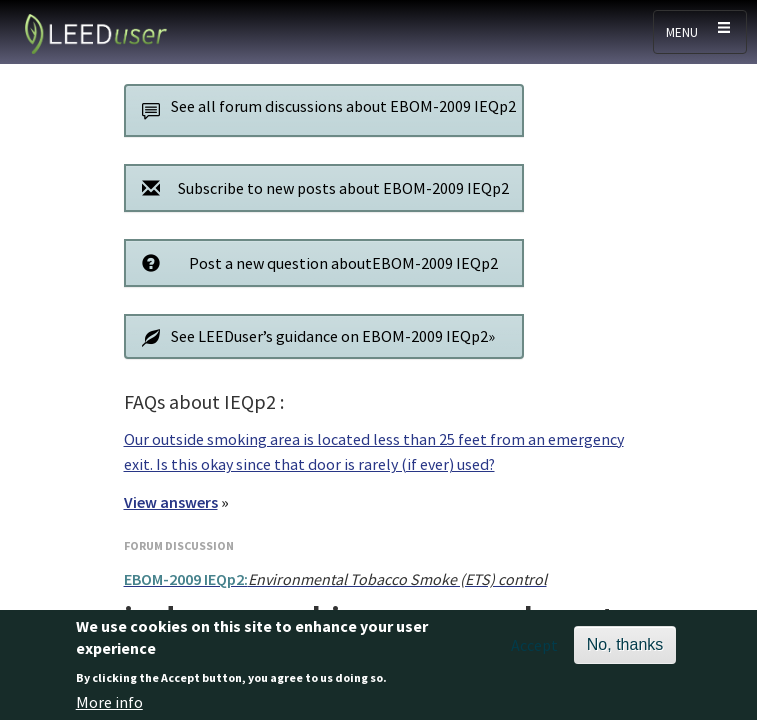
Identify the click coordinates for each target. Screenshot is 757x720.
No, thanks (625, 651)
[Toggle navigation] (700, 32)
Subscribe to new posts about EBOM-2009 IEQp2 (321, 187)
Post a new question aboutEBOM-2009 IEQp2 (315, 262)
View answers (171, 502)
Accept (534, 652)
